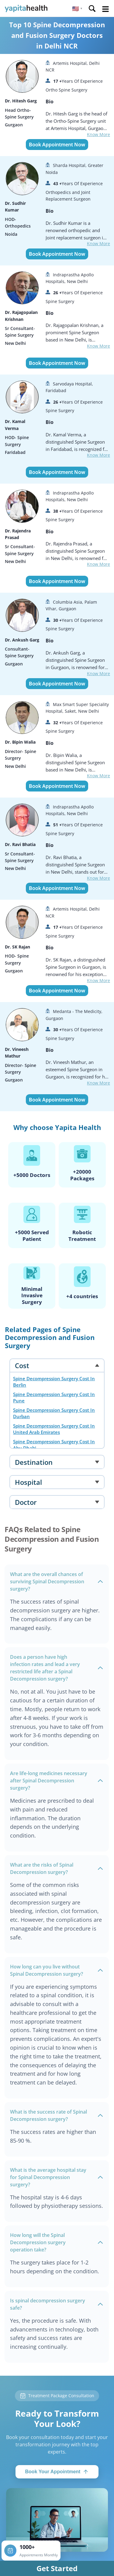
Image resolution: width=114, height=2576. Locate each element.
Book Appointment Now (57, 144)
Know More (98, 134)
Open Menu (105, 9)
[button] (77, 8)
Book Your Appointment (57, 2472)
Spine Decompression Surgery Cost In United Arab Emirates (54, 1429)
